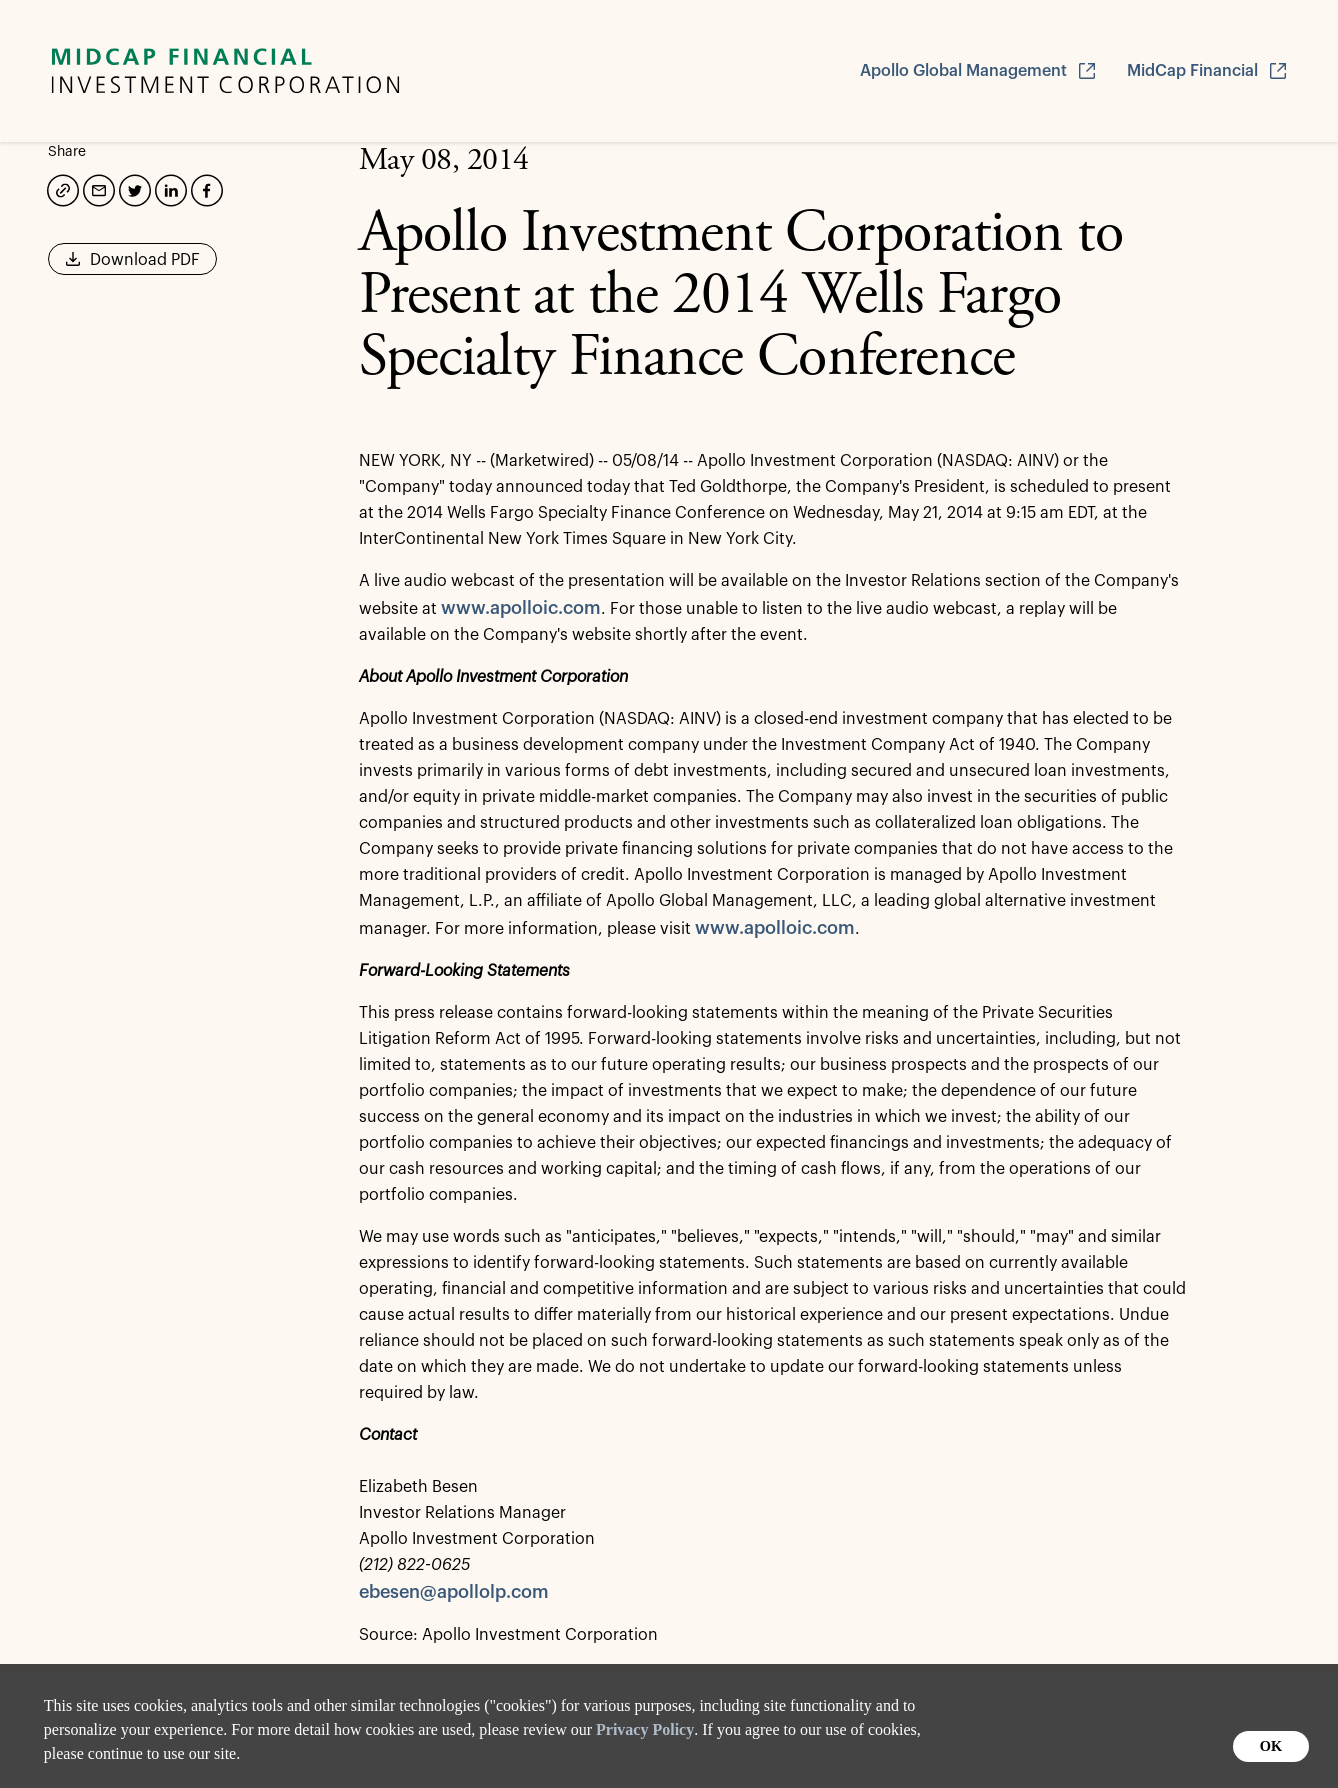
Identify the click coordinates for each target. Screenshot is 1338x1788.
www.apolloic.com (521, 608)
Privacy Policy (645, 1729)
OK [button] (1271, 1746)
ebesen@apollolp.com (454, 1592)
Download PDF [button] (132, 266)
